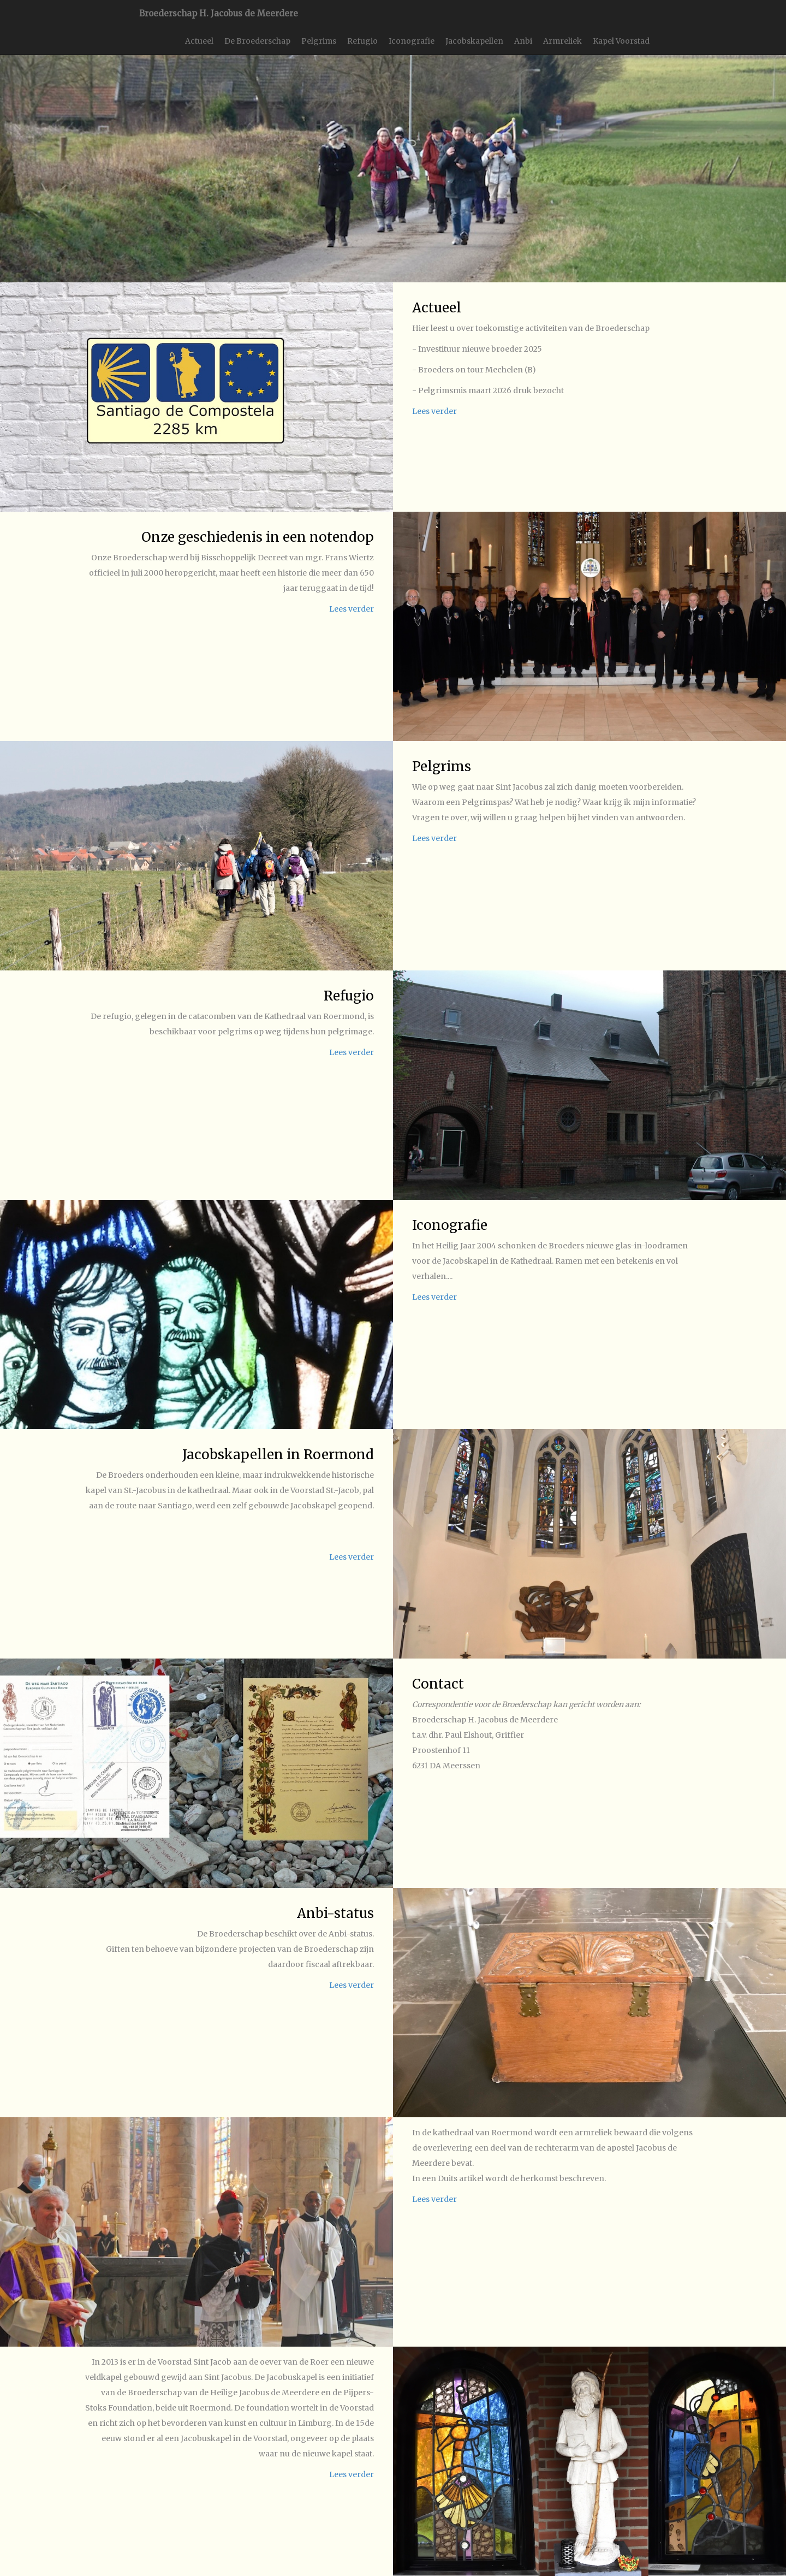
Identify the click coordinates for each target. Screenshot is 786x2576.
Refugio (362, 41)
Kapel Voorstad (621, 41)
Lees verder (434, 411)
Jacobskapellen (474, 41)
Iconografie (411, 41)
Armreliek (562, 41)
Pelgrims (318, 41)
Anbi (523, 41)
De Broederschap (257, 41)
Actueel (199, 41)
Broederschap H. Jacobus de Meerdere (218, 13)
